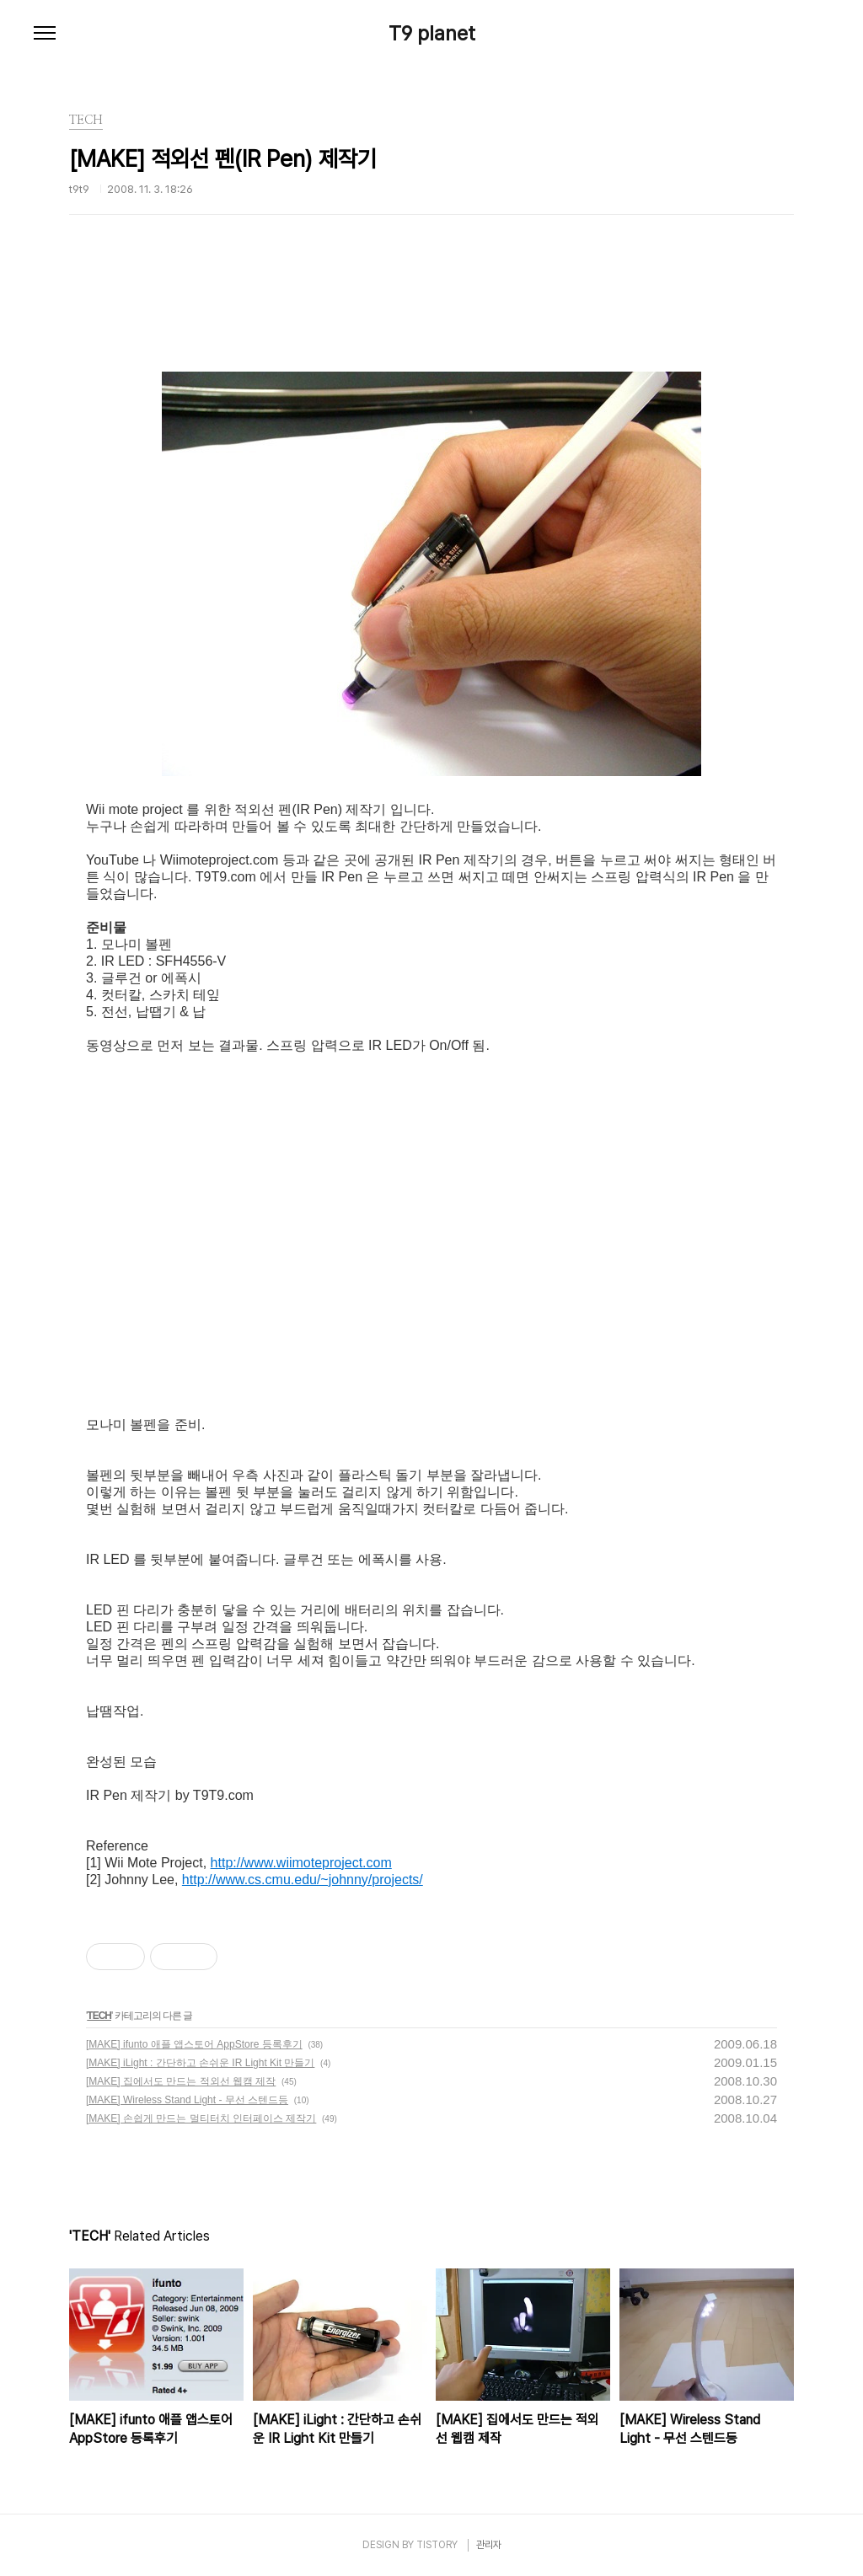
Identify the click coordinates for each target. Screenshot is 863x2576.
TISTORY (437, 2545)
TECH (99, 2016)
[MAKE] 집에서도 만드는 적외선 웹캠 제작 (181, 2081)
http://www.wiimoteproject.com (301, 1863)
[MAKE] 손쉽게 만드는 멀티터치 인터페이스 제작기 (201, 2118)
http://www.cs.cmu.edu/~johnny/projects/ (302, 1879)
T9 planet (432, 34)
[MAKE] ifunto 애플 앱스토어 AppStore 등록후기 (194, 2044)
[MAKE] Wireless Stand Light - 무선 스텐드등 (187, 2100)
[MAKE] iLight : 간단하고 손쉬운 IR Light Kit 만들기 (200, 2063)
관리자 (488, 2545)
